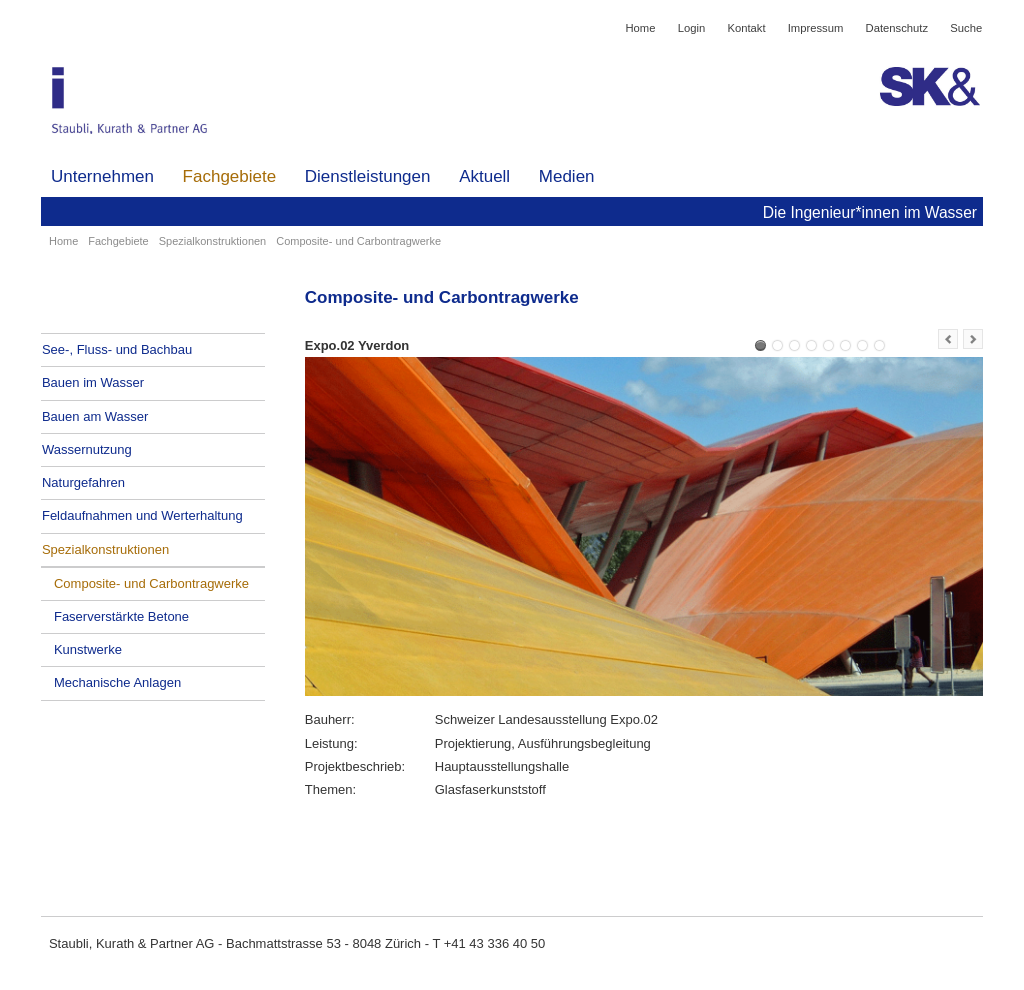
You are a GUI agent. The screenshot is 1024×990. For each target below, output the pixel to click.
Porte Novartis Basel (845, 345)
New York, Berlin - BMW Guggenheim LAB (879, 345)
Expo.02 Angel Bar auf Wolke (794, 345)
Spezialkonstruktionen (212, 241)
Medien (567, 176)
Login (692, 28)
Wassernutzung (87, 449)
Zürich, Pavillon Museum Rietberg (862, 345)
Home (640, 28)
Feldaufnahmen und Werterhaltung (142, 515)
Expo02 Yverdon (811, 345)
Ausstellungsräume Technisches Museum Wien (828, 345)
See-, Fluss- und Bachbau (117, 349)
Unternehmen (102, 176)
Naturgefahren (83, 482)
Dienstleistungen (368, 176)
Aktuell (484, 176)
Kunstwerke (88, 649)
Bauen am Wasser (95, 416)
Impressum (816, 28)
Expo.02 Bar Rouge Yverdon (777, 345)
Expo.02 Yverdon (760, 345)
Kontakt (746, 28)
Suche (966, 28)
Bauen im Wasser (93, 382)
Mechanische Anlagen (117, 682)
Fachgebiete (230, 176)
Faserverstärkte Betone (121, 616)
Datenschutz (897, 28)
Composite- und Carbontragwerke (151, 583)
